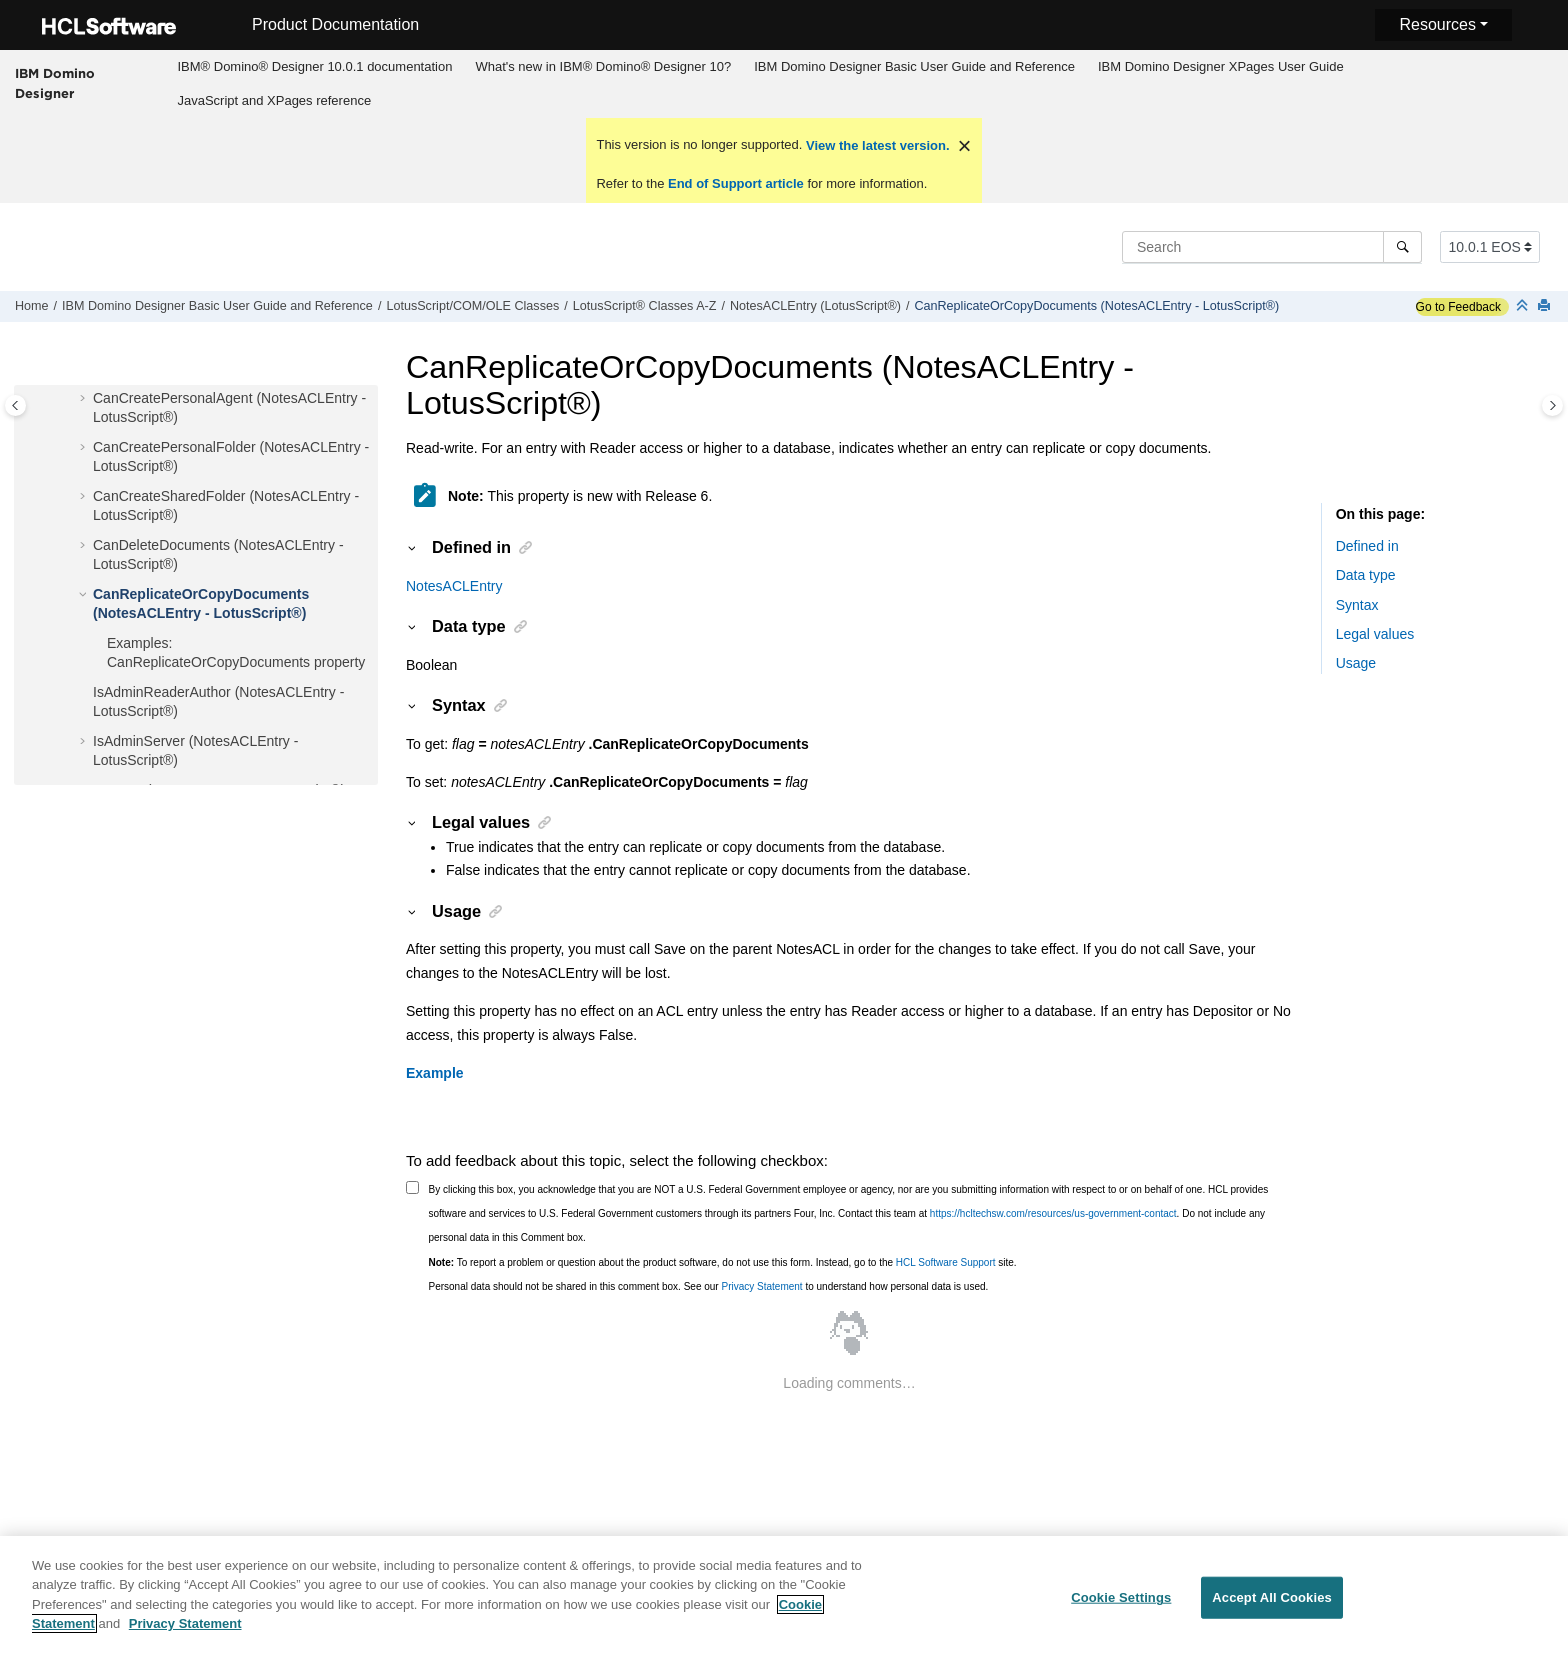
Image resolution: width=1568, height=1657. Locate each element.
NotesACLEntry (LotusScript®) (815, 306)
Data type (1366, 575)
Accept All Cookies (1272, 1609)
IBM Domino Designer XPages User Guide (1221, 66)
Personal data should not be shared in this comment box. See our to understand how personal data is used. (709, 1286)
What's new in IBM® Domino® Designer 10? (603, 66)
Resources (1437, 24)
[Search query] (1272, 247)
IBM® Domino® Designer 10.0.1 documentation (314, 66)
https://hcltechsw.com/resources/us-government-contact (1053, 1213)
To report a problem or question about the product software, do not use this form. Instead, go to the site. (723, 1262)
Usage (1356, 663)
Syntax (1357, 605)
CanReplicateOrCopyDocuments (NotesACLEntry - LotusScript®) (1096, 306)
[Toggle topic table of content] (1552, 405)
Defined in (1367, 546)
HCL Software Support (946, 1262)
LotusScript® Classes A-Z (645, 306)
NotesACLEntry (454, 586)
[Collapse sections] (1524, 306)
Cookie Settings (1121, 1609)
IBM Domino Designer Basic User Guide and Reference (914, 66)
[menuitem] (315, 67)
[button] (85, 399)
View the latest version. (875, 145)
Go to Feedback (1458, 307)
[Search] (1402, 247)
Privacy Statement (761, 1286)
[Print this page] (1546, 306)
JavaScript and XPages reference (274, 100)
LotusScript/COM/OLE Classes (472, 306)
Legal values (1375, 634)
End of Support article (735, 183)
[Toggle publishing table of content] (15, 405)
